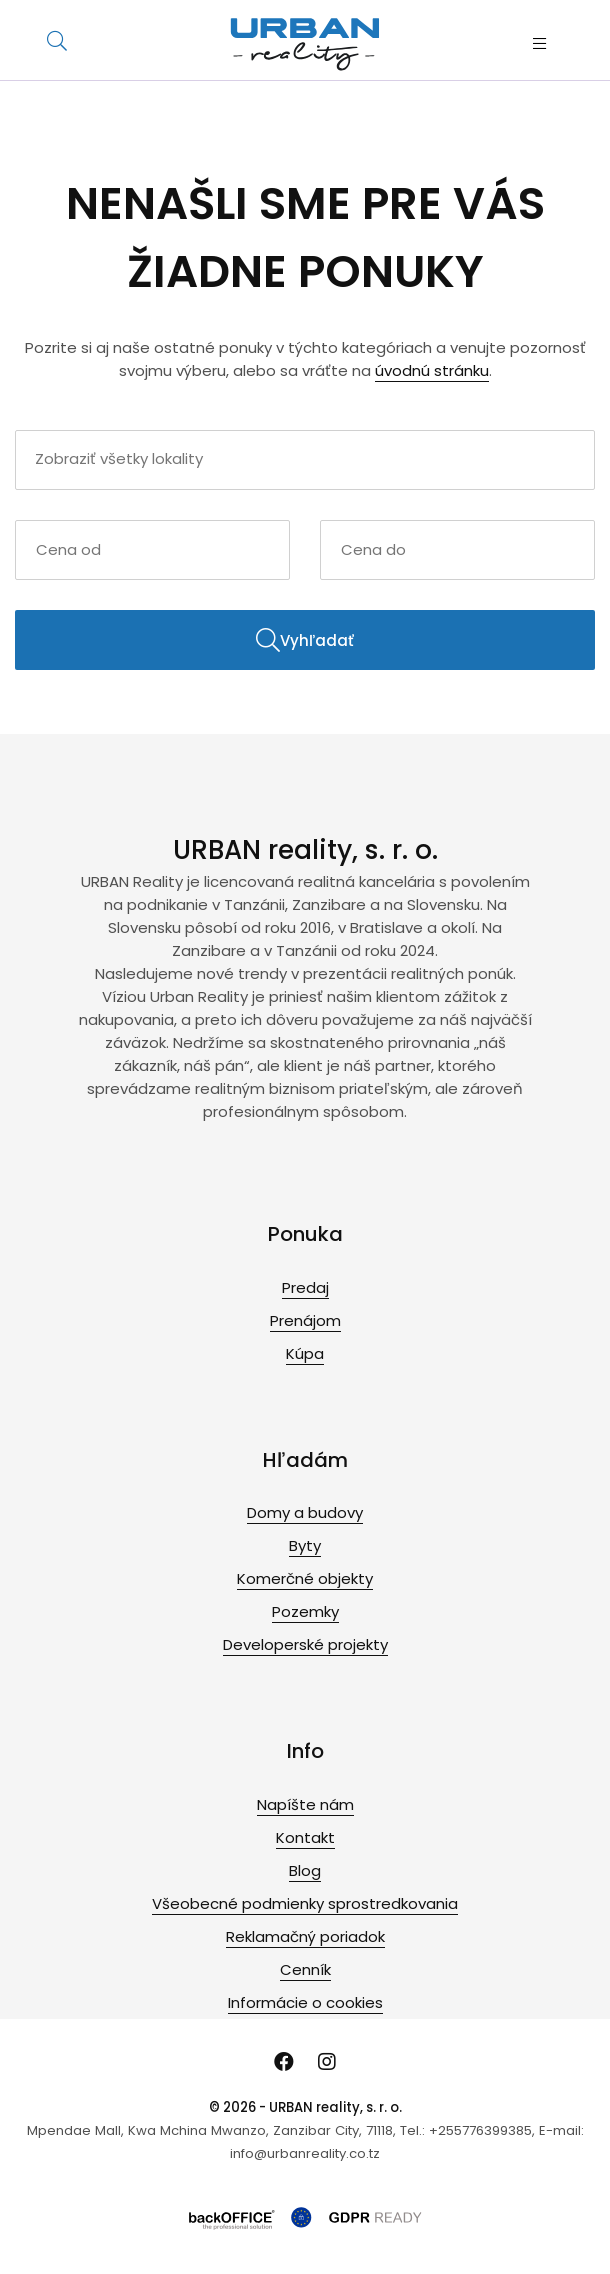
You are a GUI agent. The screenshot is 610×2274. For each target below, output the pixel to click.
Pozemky (305, 1611)
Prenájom (305, 1320)
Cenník (305, 1969)
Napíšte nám (305, 1804)
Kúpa (305, 1353)
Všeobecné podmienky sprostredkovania (305, 1903)
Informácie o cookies (305, 2002)
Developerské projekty (305, 1644)
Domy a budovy (305, 1512)
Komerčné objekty (305, 1578)
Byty (305, 1545)
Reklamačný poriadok (305, 1936)
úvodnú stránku (432, 370)
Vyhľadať (305, 640)
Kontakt (305, 1837)
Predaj (305, 1287)
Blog (305, 1870)
